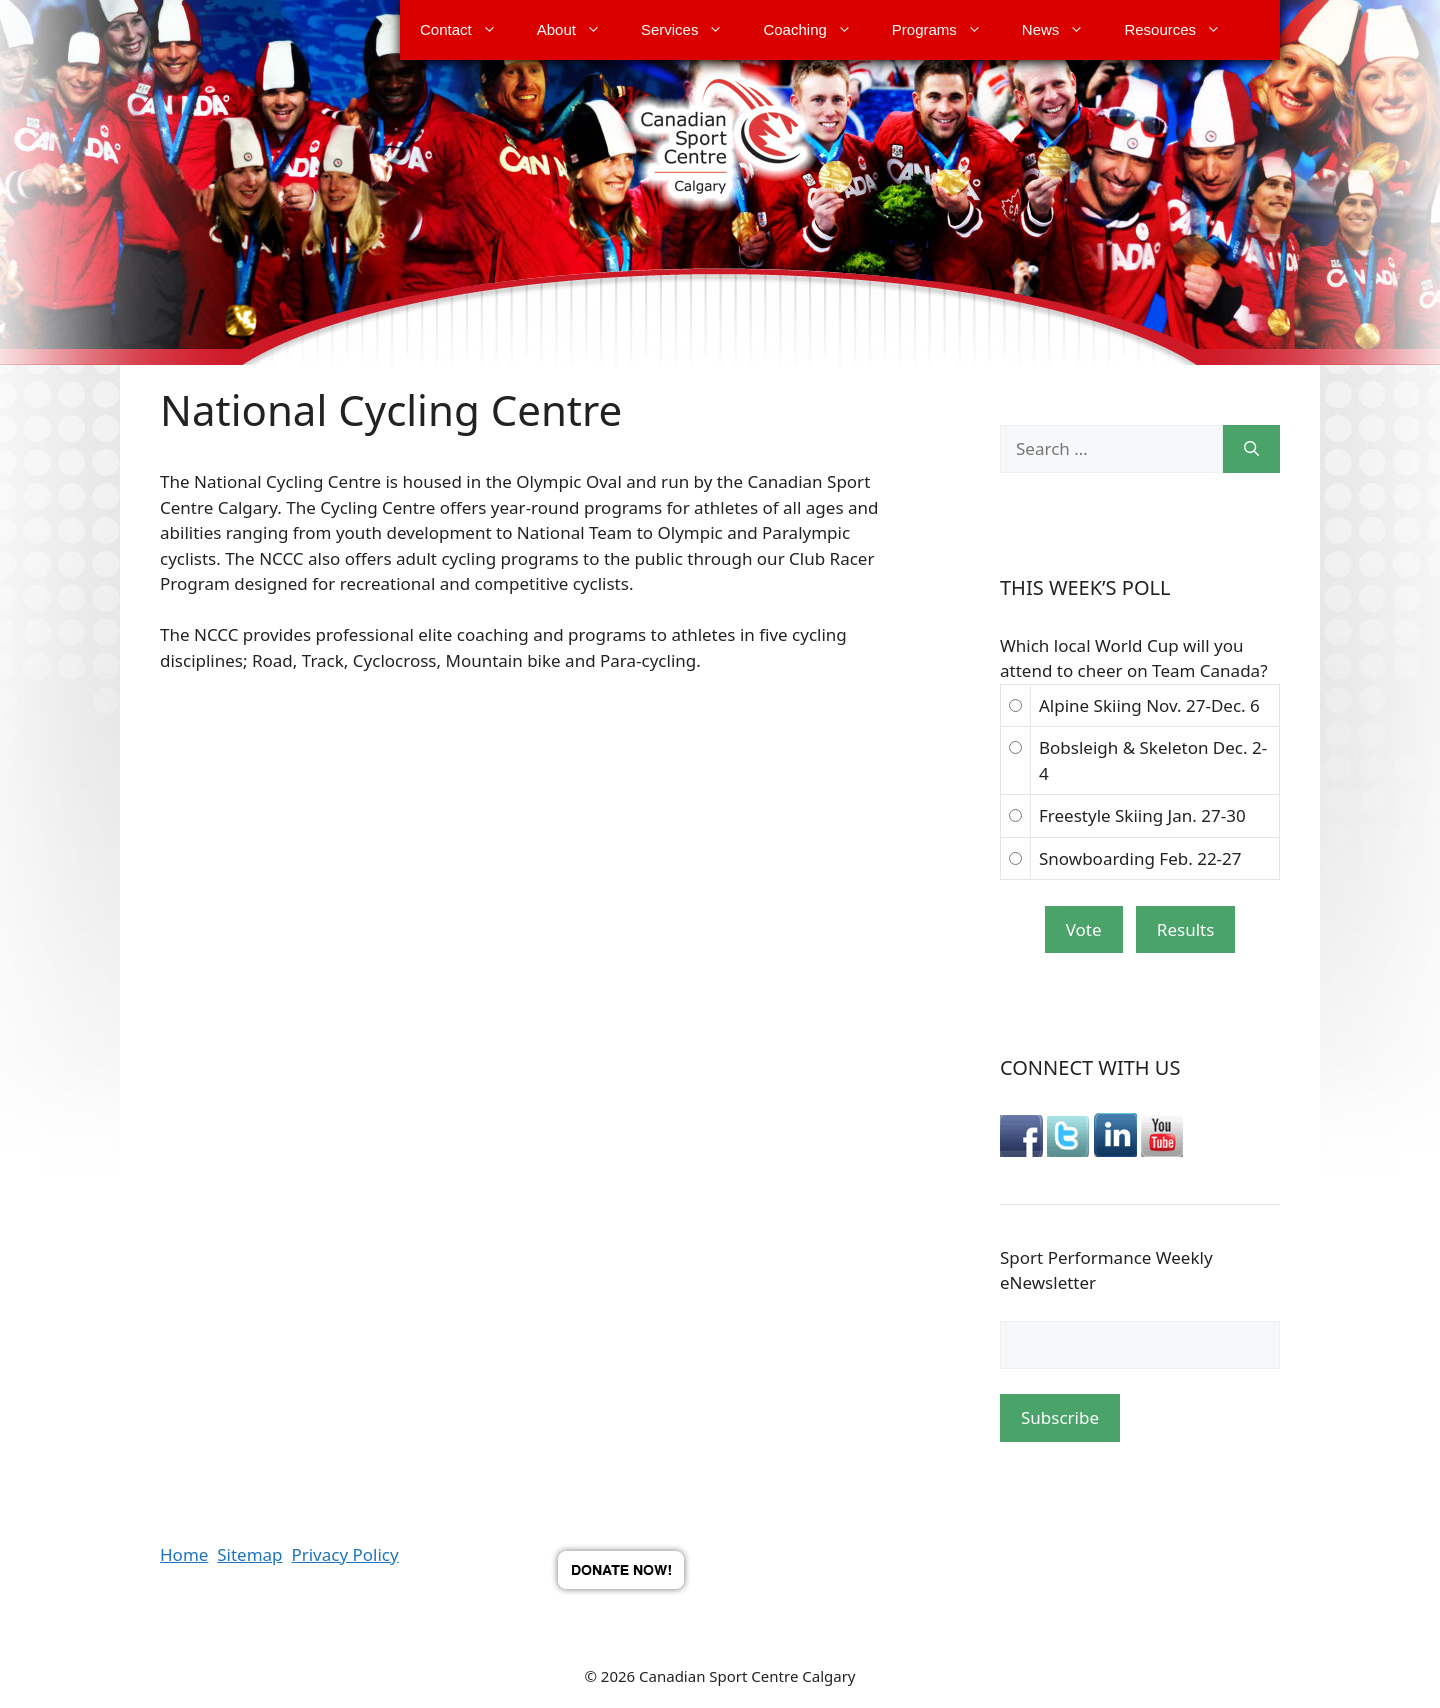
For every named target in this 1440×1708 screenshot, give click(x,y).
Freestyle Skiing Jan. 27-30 (1142, 815)
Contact (468, 30)
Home (184, 1554)
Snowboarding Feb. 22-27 (1140, 858)
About (579, 30)
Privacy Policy (344, 1554)
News (1063, 30)
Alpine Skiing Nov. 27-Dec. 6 (1149, 705)
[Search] (1251, 449)
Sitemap (249, 1554)
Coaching (817, 30)
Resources (1182, 30)
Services (692, 30)
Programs (947, 30)
